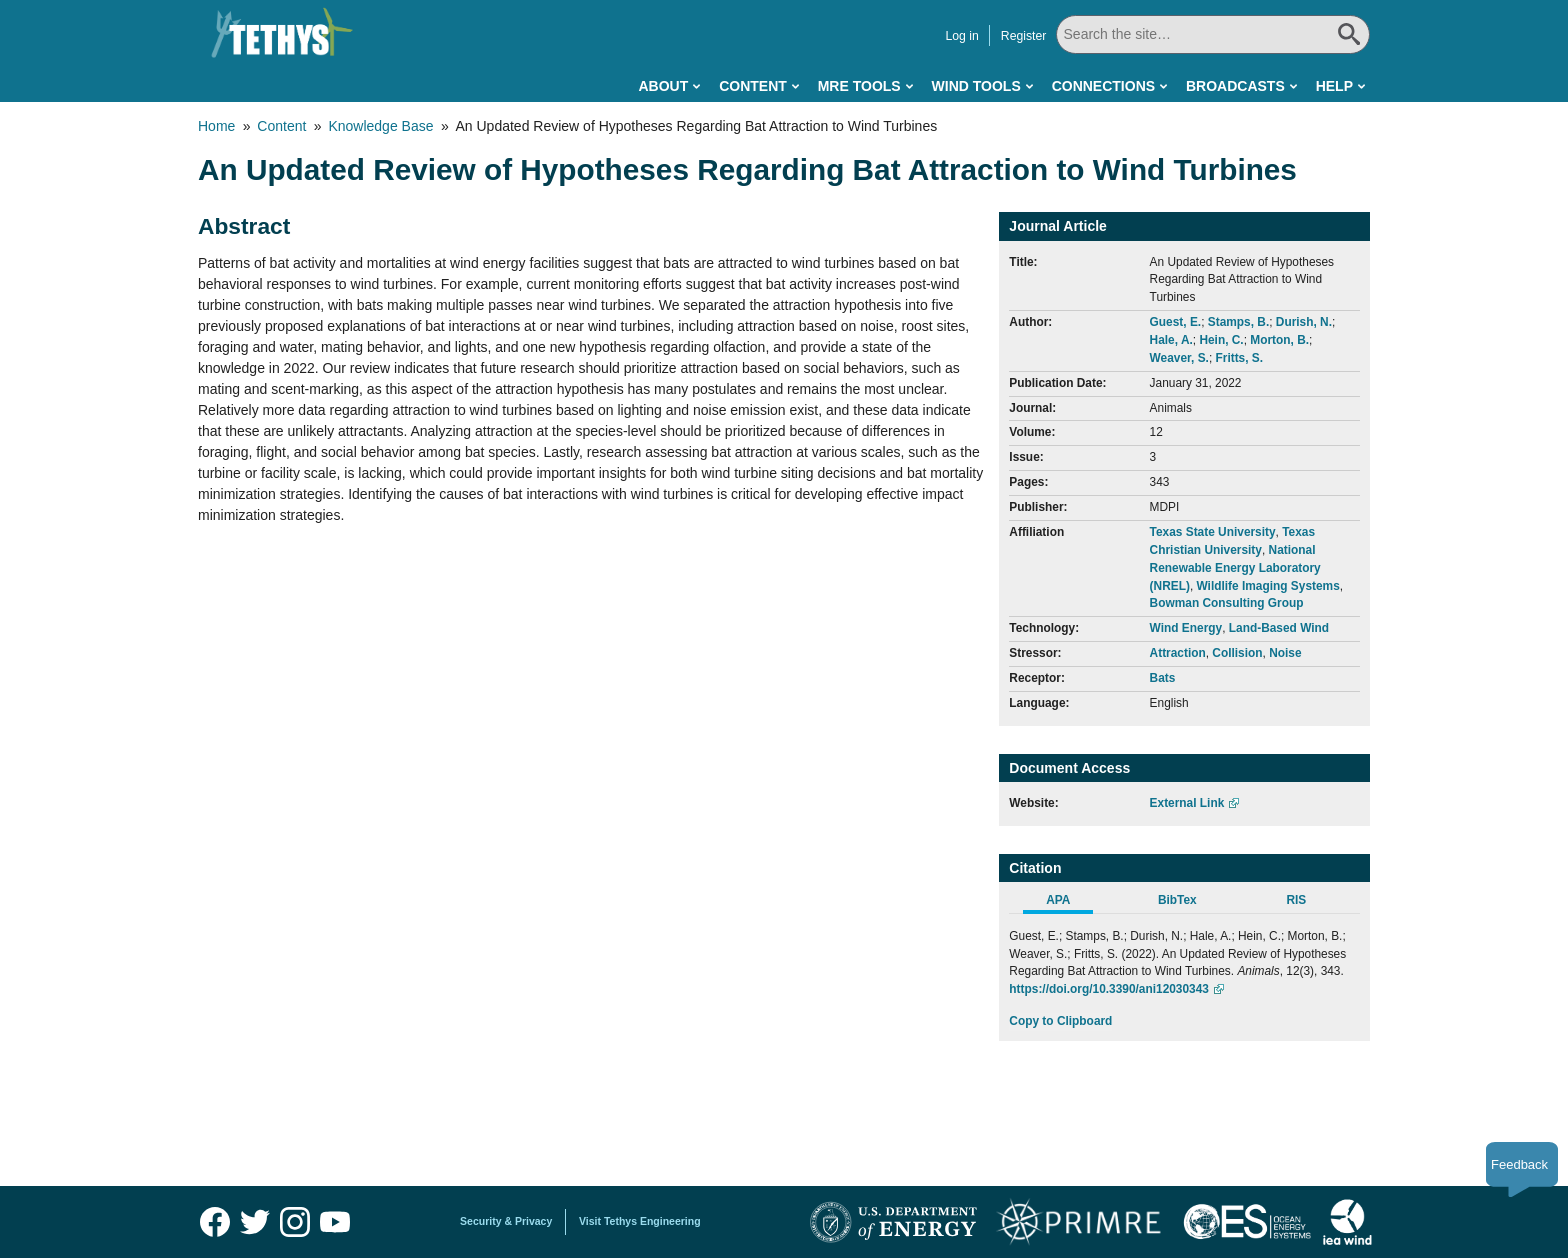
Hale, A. (1171, 340)
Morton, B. (1279, 340)
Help (1334, 86)
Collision (1237, 653)
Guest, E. (1176, 322)
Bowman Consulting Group (1227, 603)
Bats (1163, 678)
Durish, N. (1304, 322)
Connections (1103, 86)
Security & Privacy (506, 1221)
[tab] (1068, 903)
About (663, 86)
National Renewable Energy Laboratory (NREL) (1235, 568)
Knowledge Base (380, 126)
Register (1024, 36)
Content (753, 86)
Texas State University (1213, 532)
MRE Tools (859, 86)
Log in (961, 36)
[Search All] (1213, 34)
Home (216, 126)
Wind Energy (1186, 628)
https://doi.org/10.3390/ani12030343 (1109, 989)
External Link (1187, 803)
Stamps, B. (1238, 322)
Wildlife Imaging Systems (1268, 586)
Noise (1285, 653)
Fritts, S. (1239, 358)
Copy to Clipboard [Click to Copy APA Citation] (1060, 1021)
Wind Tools (976, 86)
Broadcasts (1235, 86)
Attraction (1178, 653)
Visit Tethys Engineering (640, 1221)
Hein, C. (1221, 340)
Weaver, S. (1179, 358)
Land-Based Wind (1279, 628)
